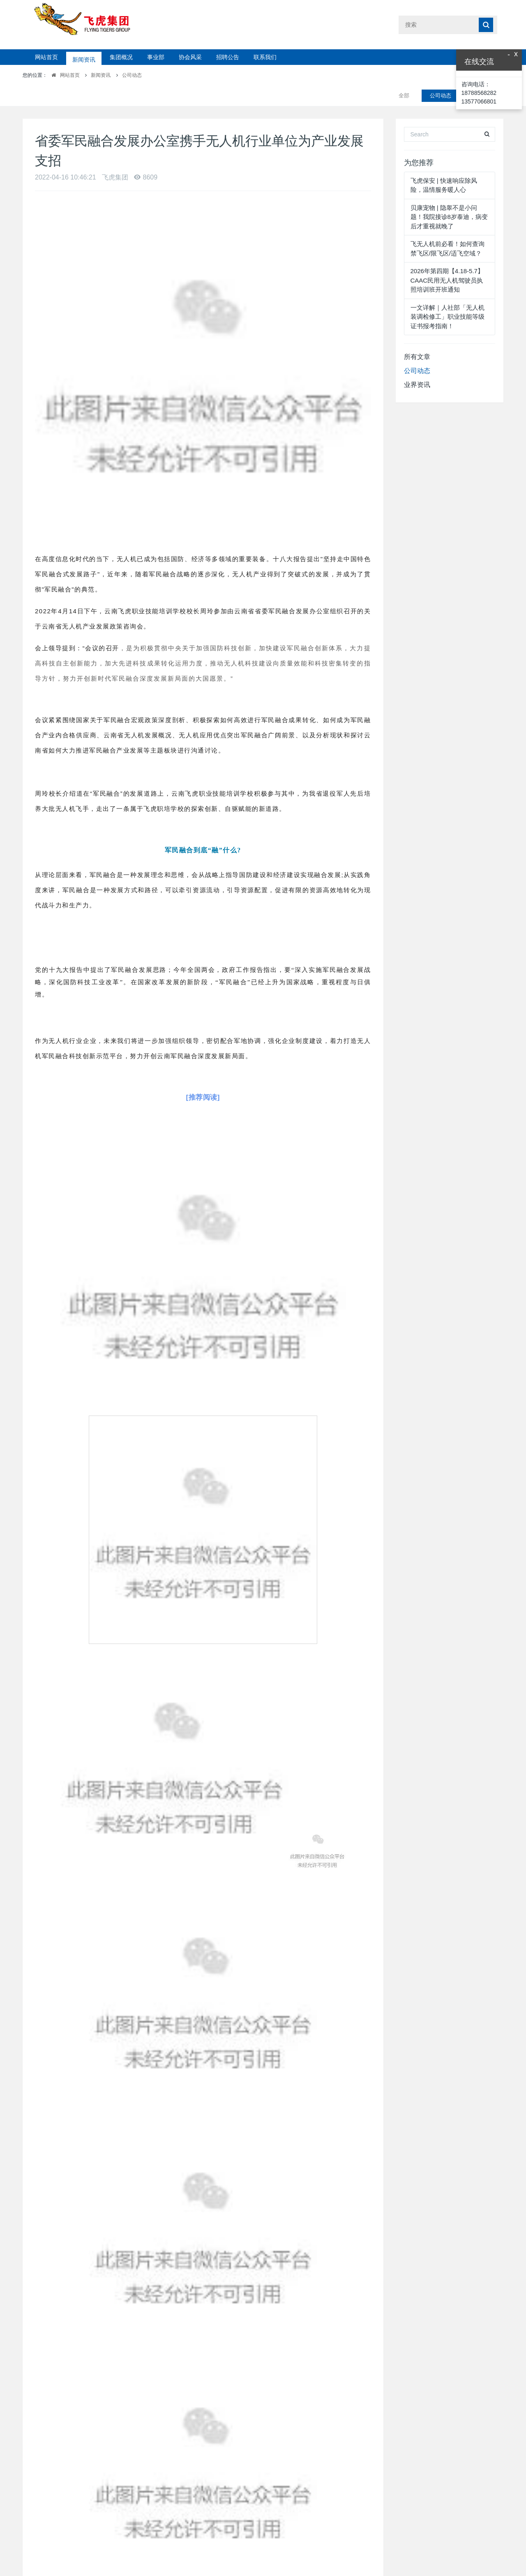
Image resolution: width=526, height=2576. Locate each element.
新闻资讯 (83, 57)
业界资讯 (417, 364)
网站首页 (46, 57)
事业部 (155, 57)
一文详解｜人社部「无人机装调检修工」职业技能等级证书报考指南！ (447, 296)
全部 (404, 75)
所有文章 (417, 336)
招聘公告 (227, 57)
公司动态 (132, 75)
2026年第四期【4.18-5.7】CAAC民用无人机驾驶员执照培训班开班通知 (447, 259)
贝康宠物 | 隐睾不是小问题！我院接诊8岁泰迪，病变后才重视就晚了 (449, 196)
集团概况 (121, 57)
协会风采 (190, 57)
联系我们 (265, 57)
